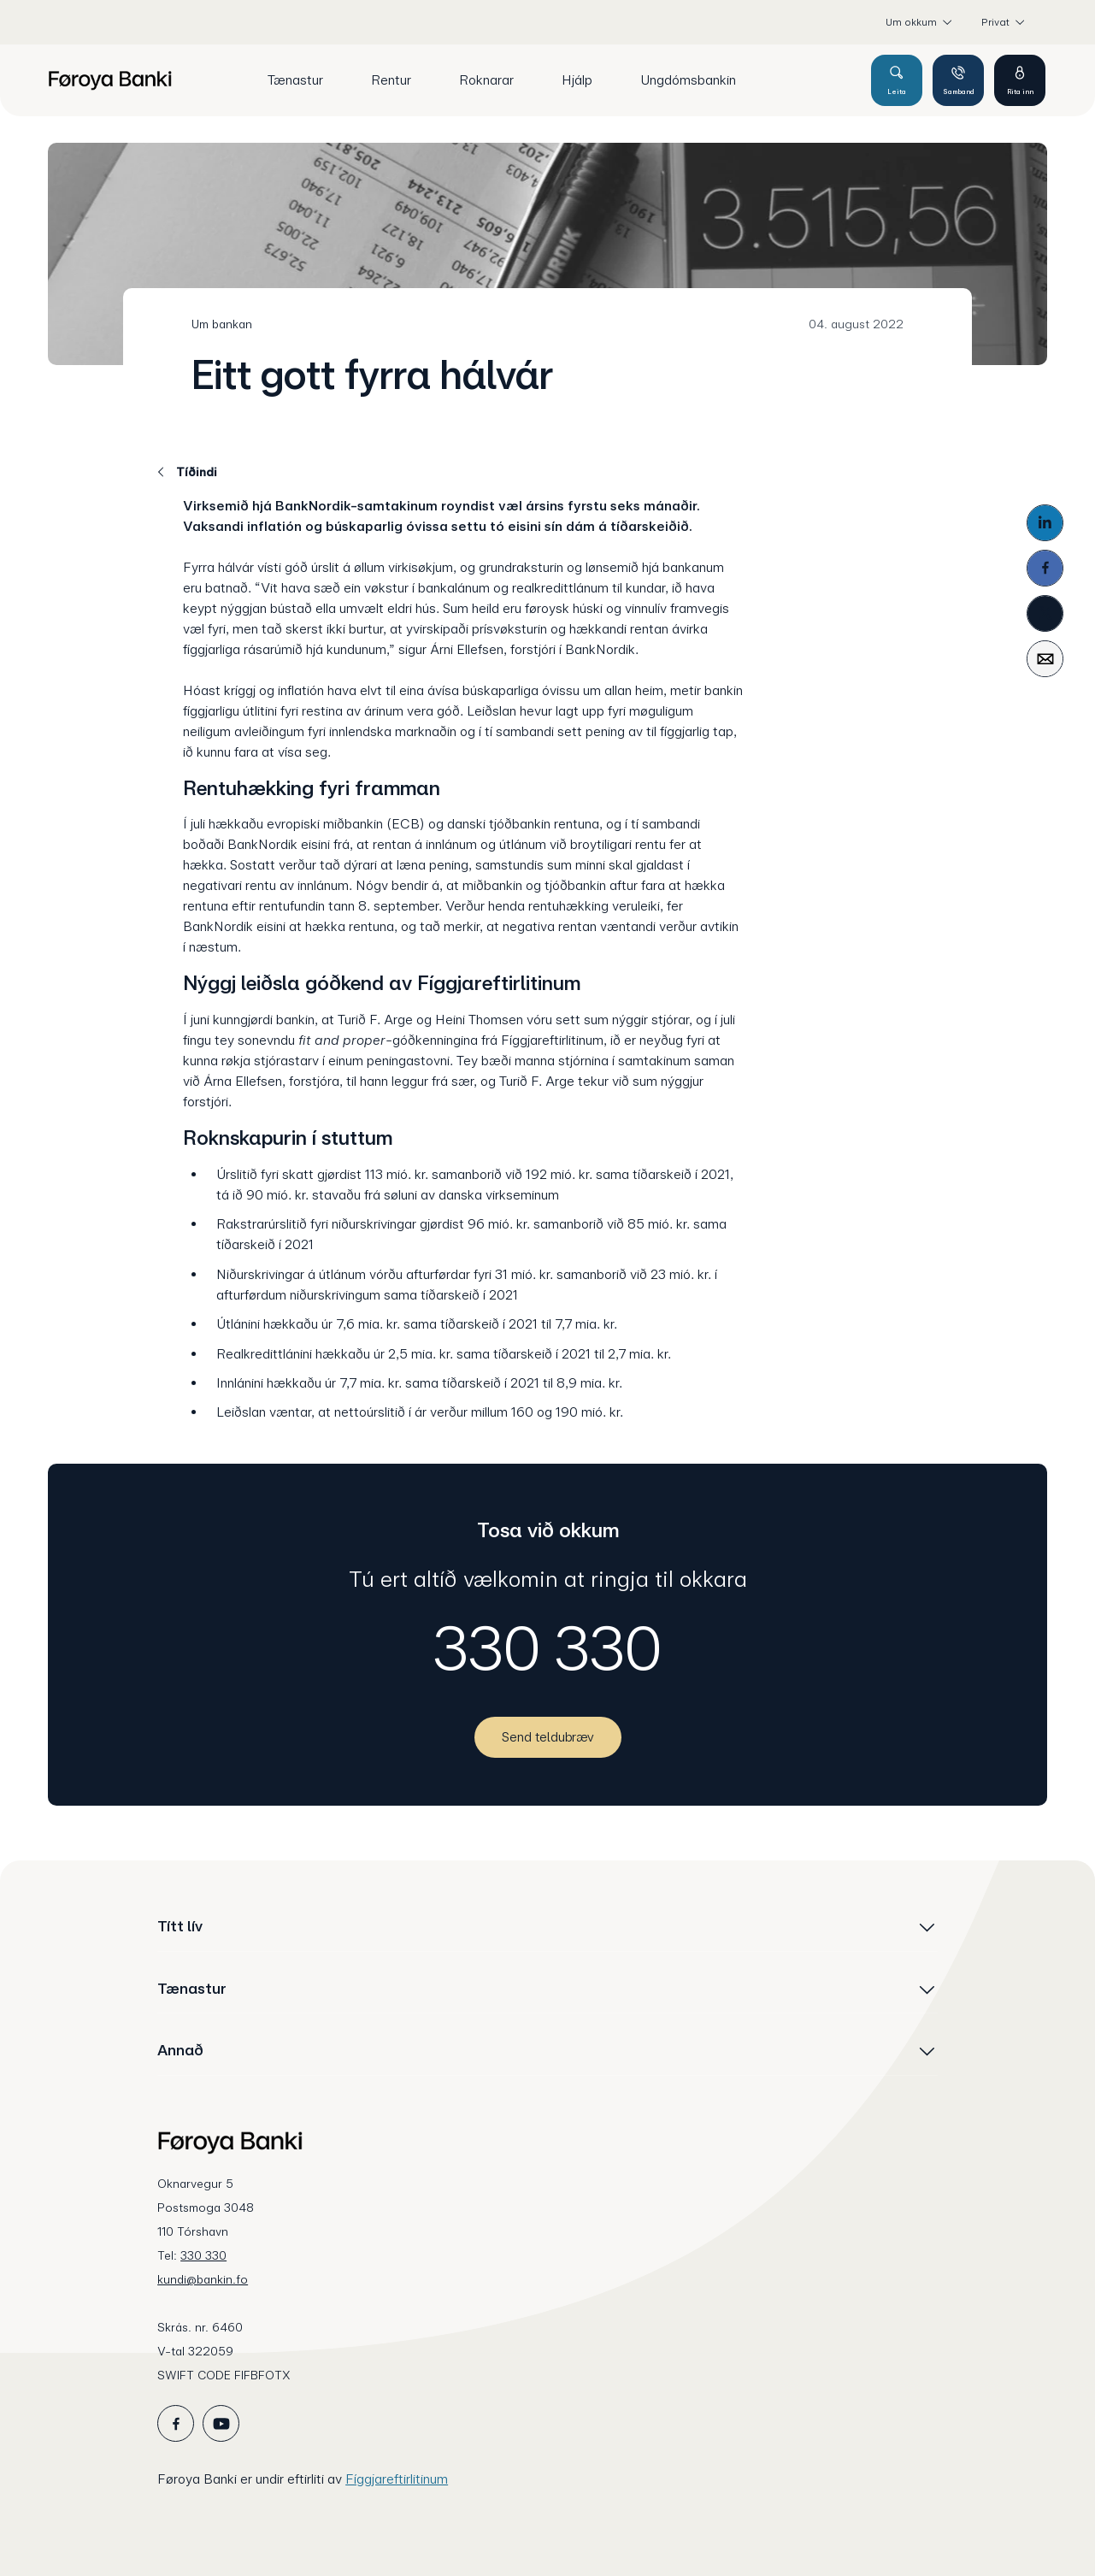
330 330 (547, 1648)
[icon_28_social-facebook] (175, 2423)
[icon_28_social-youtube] (221, 2423)
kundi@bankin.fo (202, 2279)
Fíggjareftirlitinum (396, 2479)
